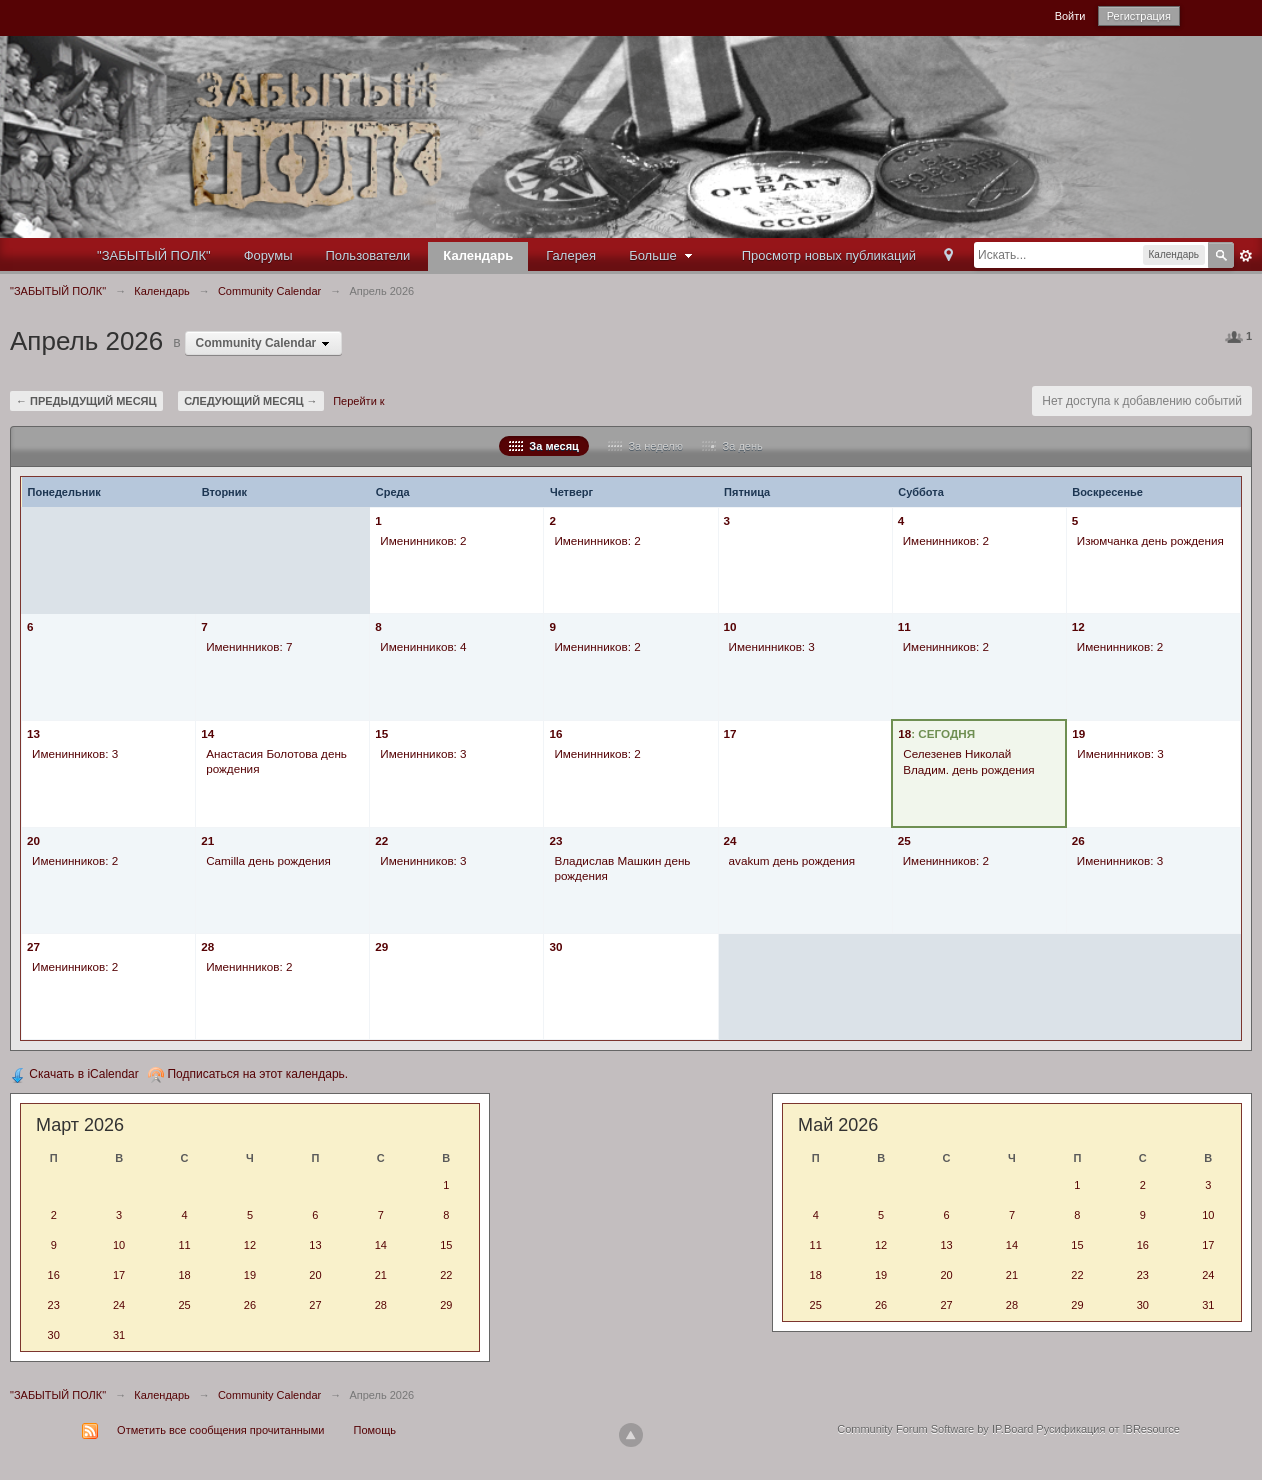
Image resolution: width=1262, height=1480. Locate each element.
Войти (1070, 16)
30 (555, 946)
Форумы (268, 255)
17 (730, 733)
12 (1078, 626)
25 (904, 840)
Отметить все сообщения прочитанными (220, 1430)
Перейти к (358, 401)
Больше (663, 255)
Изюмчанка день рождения (1150, 540)
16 (555, 733)
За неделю (645, 446)
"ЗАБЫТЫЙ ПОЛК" (154, 255)
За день (732, 446)
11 (904, 626)
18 (904, 733)
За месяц (544, 446)
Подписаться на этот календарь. (248, 1074)
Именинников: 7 (249, 646)
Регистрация (1139, 16)
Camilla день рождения (268, 860)
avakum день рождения (792, 860)
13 (33, 733)
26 (1078, 840)
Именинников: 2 (423, 540)
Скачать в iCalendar (74, 1074)
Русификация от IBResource (1106, 1429)
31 (119, 1335)
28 (207, 946)
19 (1078, 733)
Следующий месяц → (250, 401)
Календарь (478, 255)
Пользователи (368, 255)
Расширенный (1246, 256)
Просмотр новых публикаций (829, 255)
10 (730, 626)
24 (730, 840)
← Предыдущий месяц (86, 401)
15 (381, 733)
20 (33, 840)
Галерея (571, 255)
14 (207, 733)
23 (555, 840)
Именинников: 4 (423, 646)
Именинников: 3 (772, 646)
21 (207, 840)
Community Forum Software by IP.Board (935, 1429)
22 (381, 840)
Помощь (375, 1430)
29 (381, 946)
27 (33, 946)
